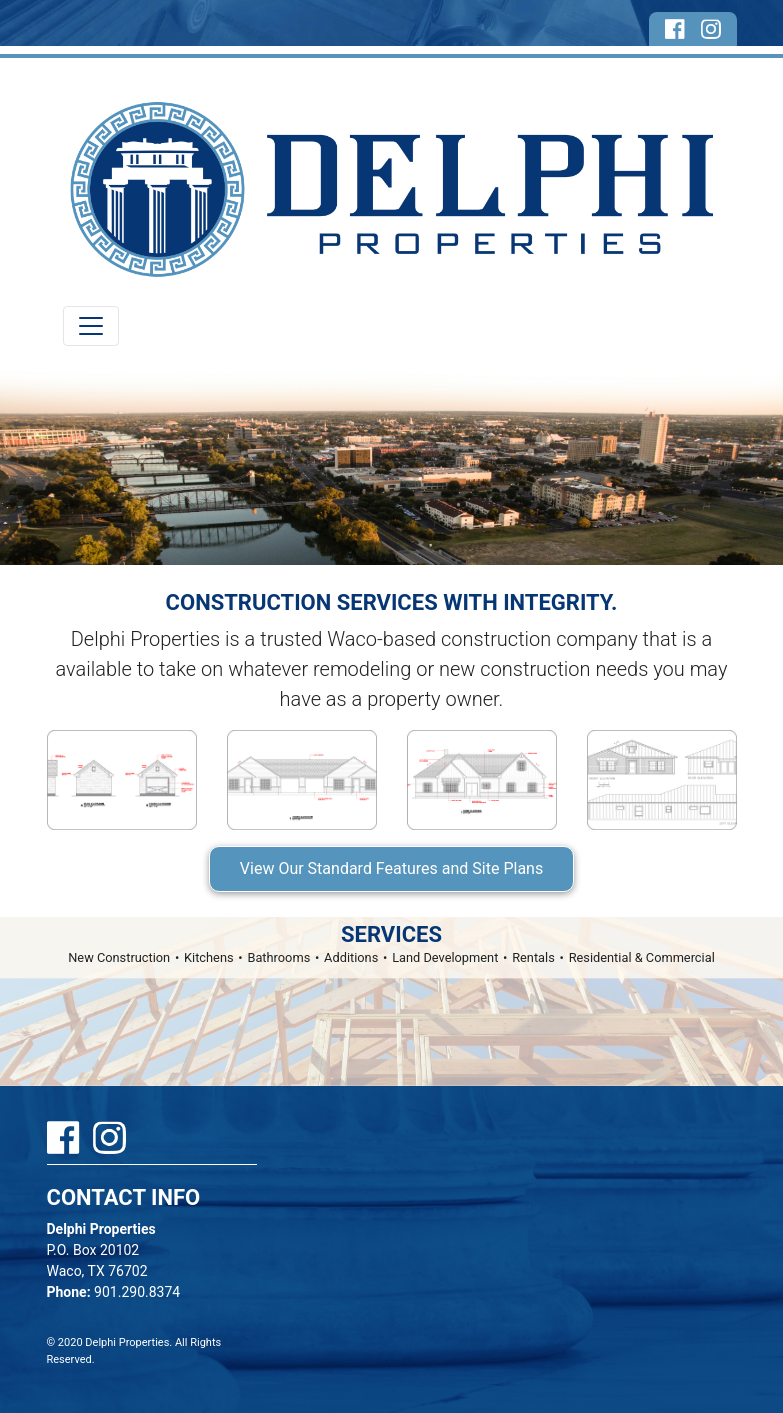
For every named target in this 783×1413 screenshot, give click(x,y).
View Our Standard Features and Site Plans (391, 868)
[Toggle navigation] (91, 326)
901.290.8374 (114, 1292)
